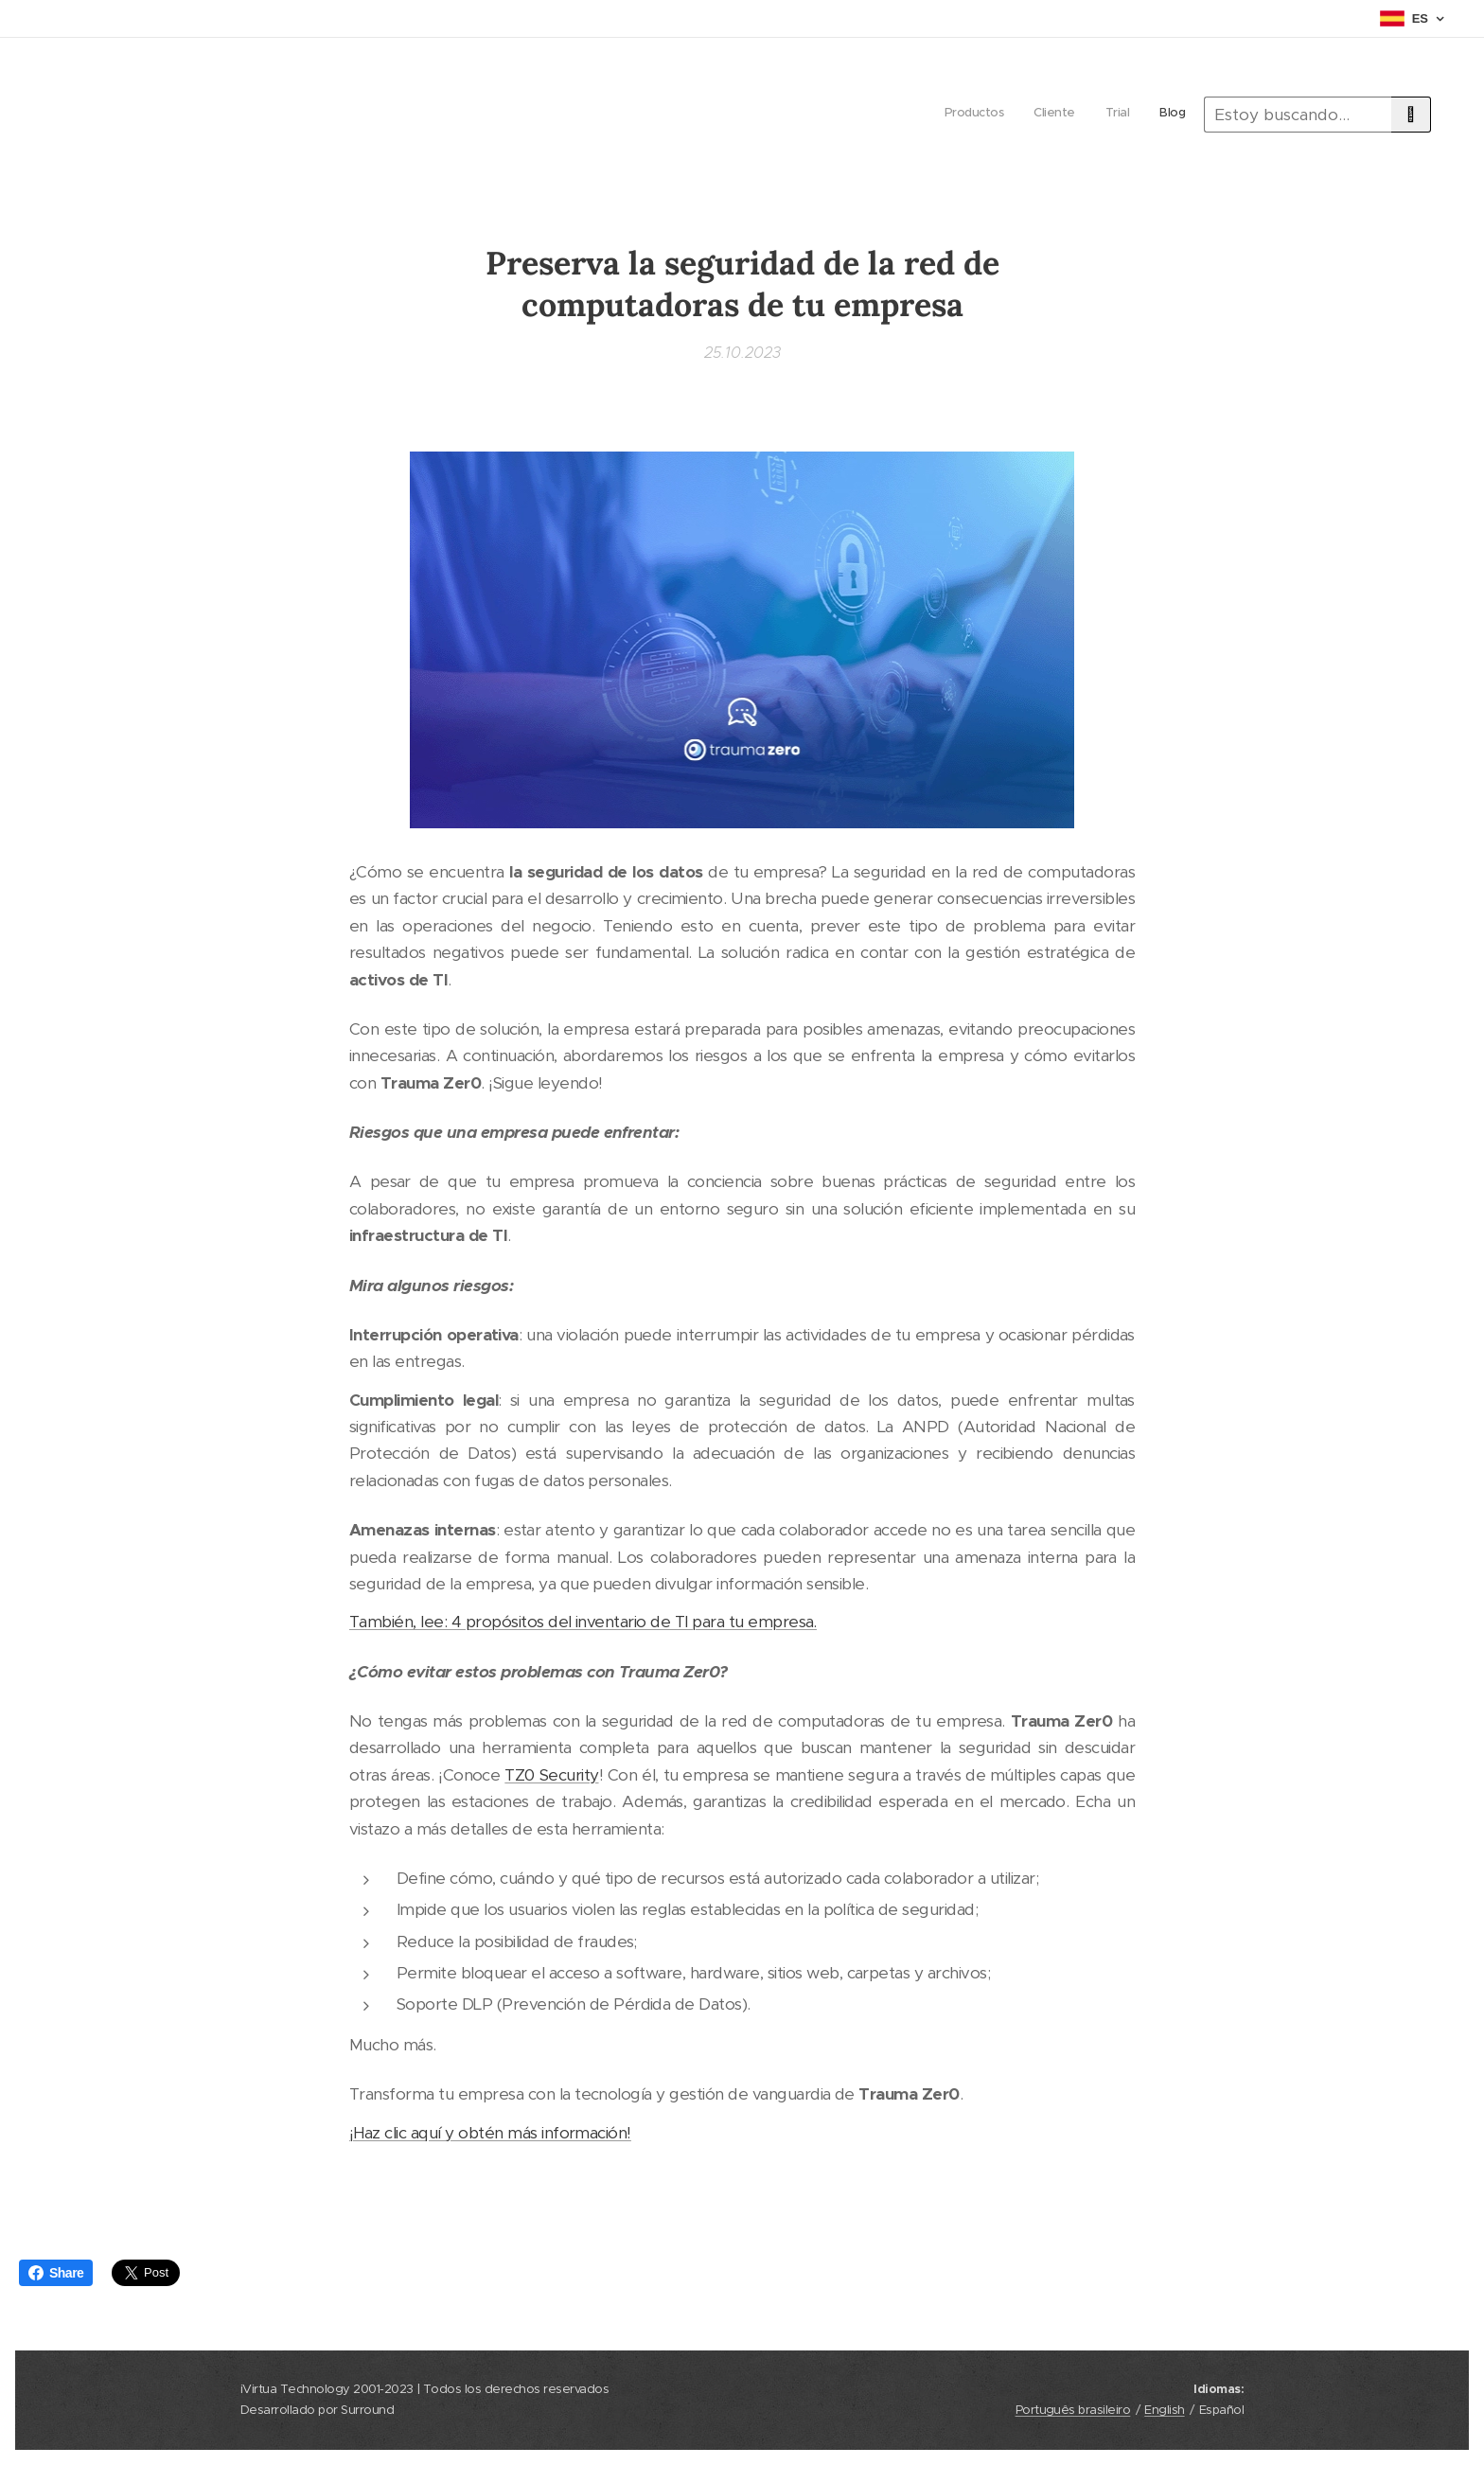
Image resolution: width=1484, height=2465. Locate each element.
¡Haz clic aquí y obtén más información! (490, 2131)
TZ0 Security (551, 1775)
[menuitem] (1099, 114)
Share (55, 2272)
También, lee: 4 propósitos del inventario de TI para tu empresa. (583, 1621)
